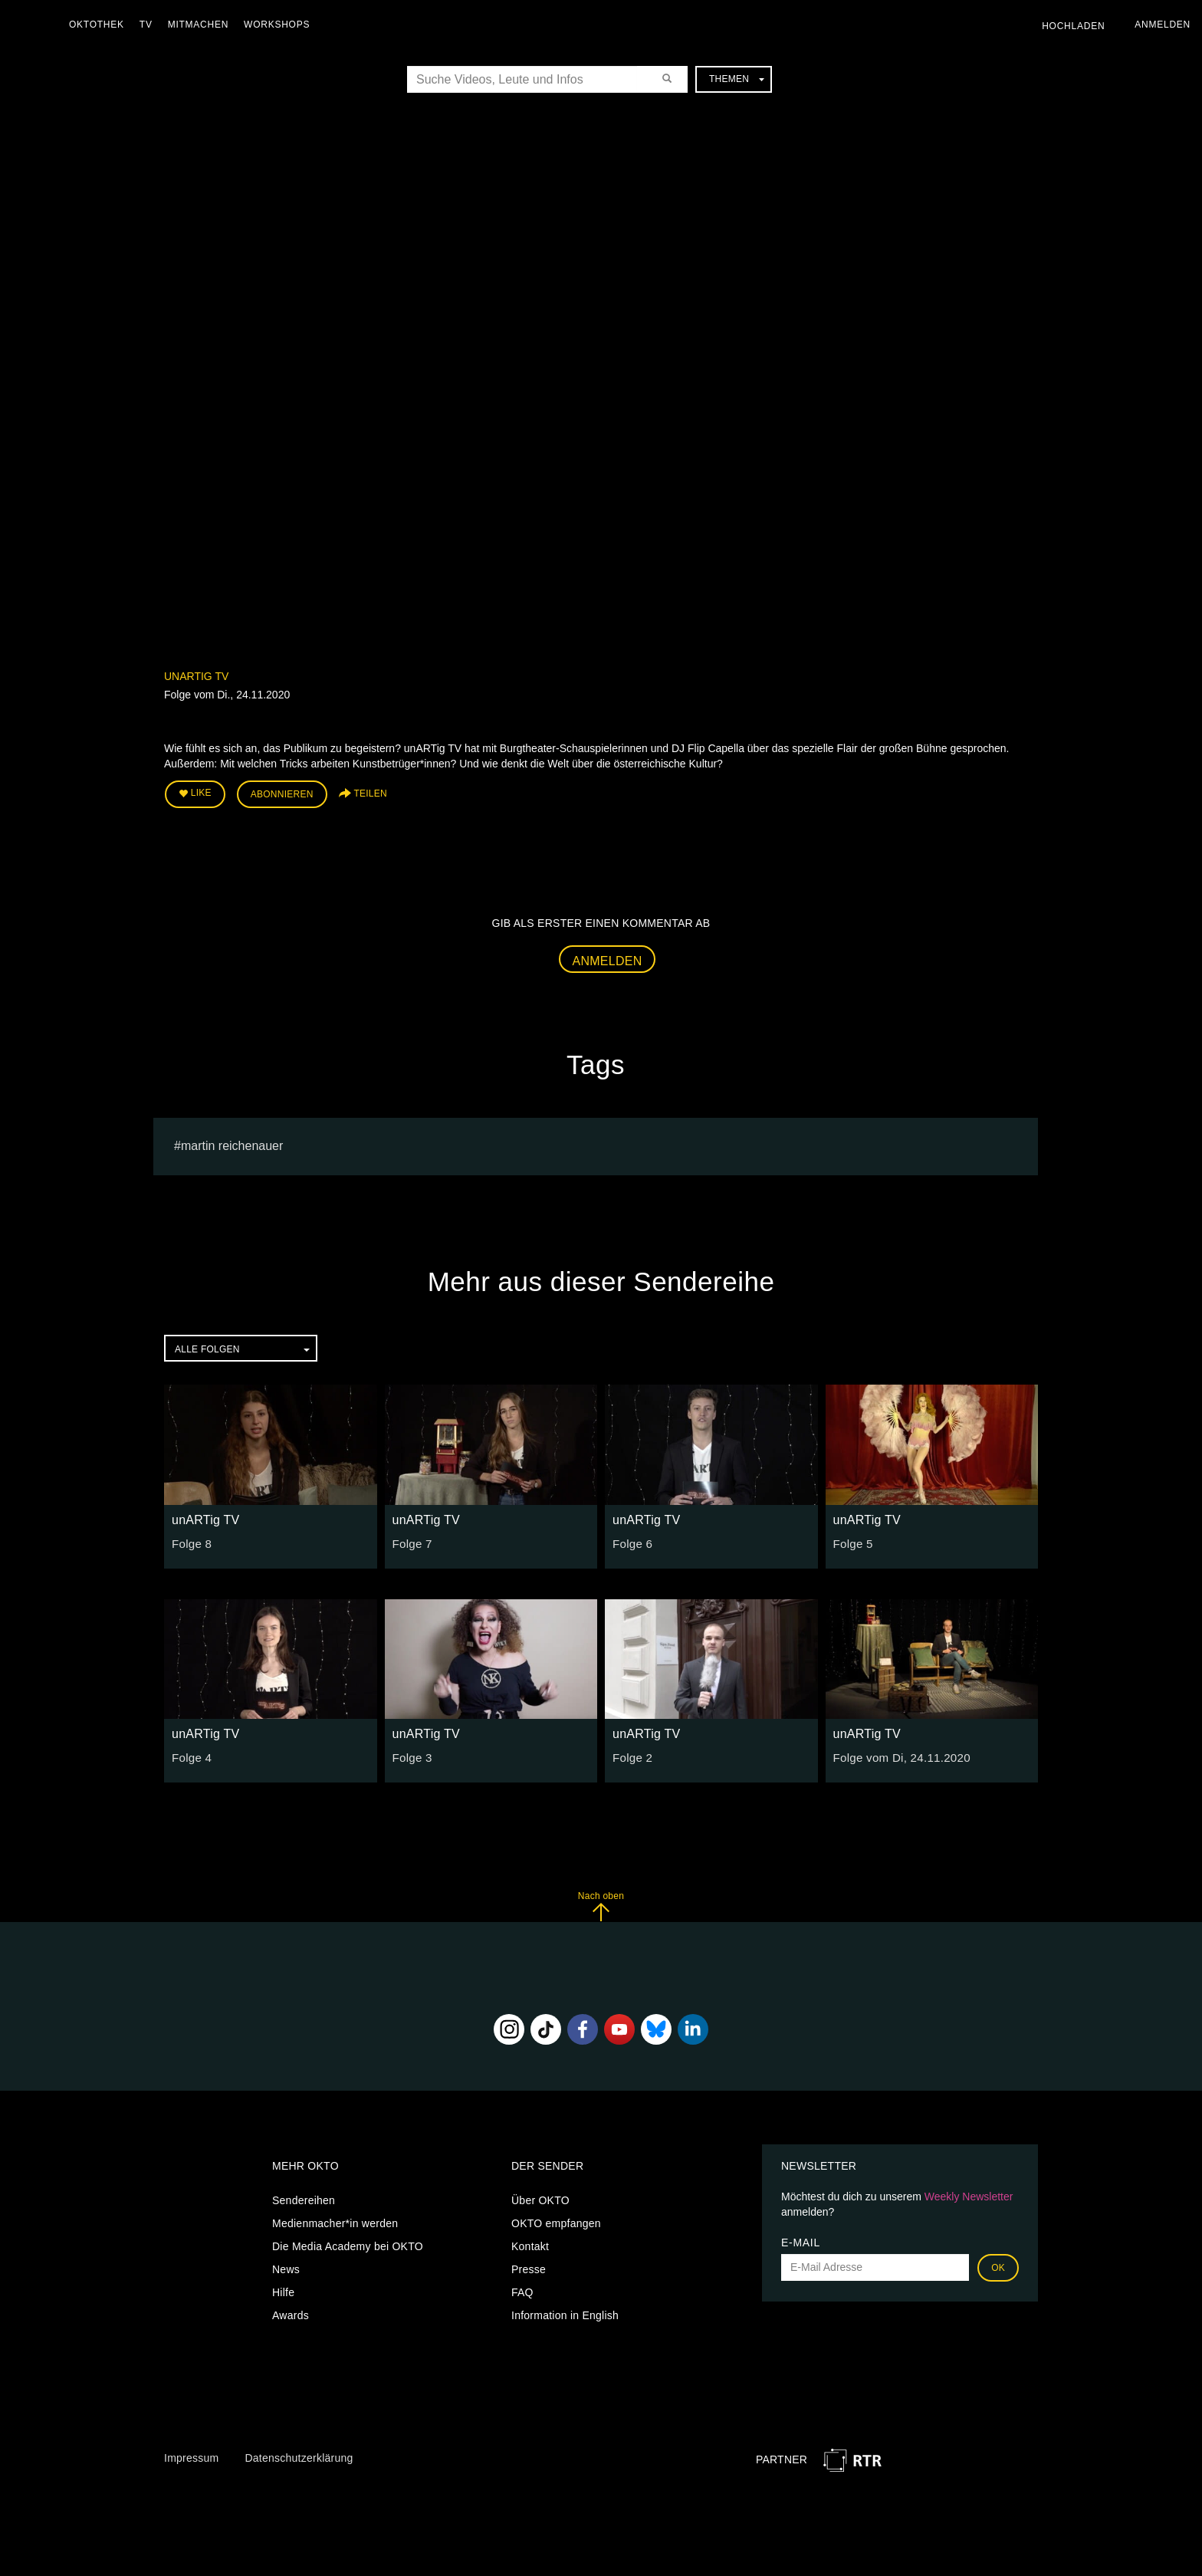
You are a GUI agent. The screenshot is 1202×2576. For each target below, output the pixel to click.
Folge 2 (630, 1753)
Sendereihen (303, 2196)
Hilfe (283, 2288)
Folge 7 (410, 1539)
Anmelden (607, 957)
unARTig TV (196, 676)
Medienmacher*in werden (335, 2219)
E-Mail (800, 2239)
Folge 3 (410, 1753)
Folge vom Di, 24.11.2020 (897, 1753)
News (286, 2265)
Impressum (191, 2454)
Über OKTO (540, 2196)
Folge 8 (190, 1539)
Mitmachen (202, 24)
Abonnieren (282, 792)
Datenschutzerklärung (299, 2454)
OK (998, 2264)
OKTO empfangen (556, 2219)
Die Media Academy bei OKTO (347, 2242)
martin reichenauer (232, 1141)
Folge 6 (630, 1539)
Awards (290, 2311)
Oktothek (100, 24)
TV (149, 24)
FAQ (522, 2288)
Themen (736, 79)
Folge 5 (851, 1539)
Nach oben (601, 1902)
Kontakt (530, 2242)
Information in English (565, 2311)
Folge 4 (190, 1753)
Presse (528, 2265)
